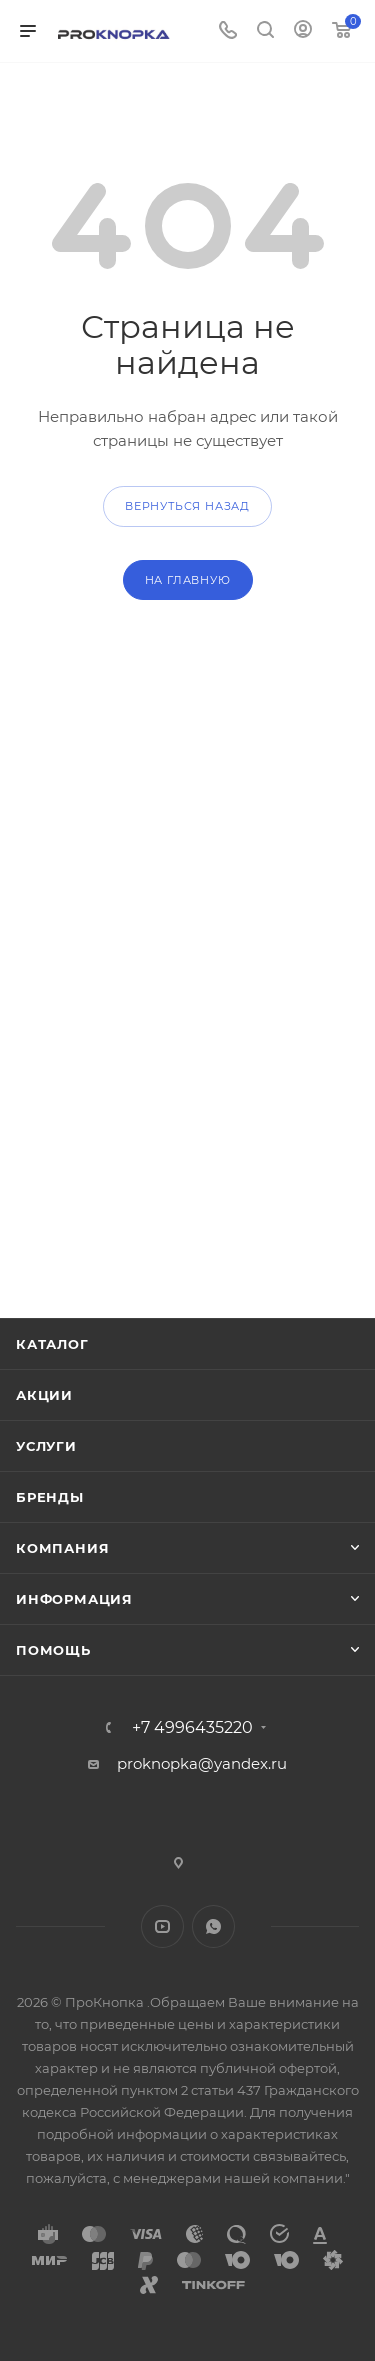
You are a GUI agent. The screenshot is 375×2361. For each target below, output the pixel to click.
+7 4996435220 (192, 1728)
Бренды (50, 1497)
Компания (62, 1548)
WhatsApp (213, 1926)
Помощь (53, 1650)
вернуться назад (187, 506)
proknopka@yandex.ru (202, 1763)
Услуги (46, 1446)
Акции (44, 1395)
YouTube (162, 1926)
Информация (74, 1599)
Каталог (52, 1344)
